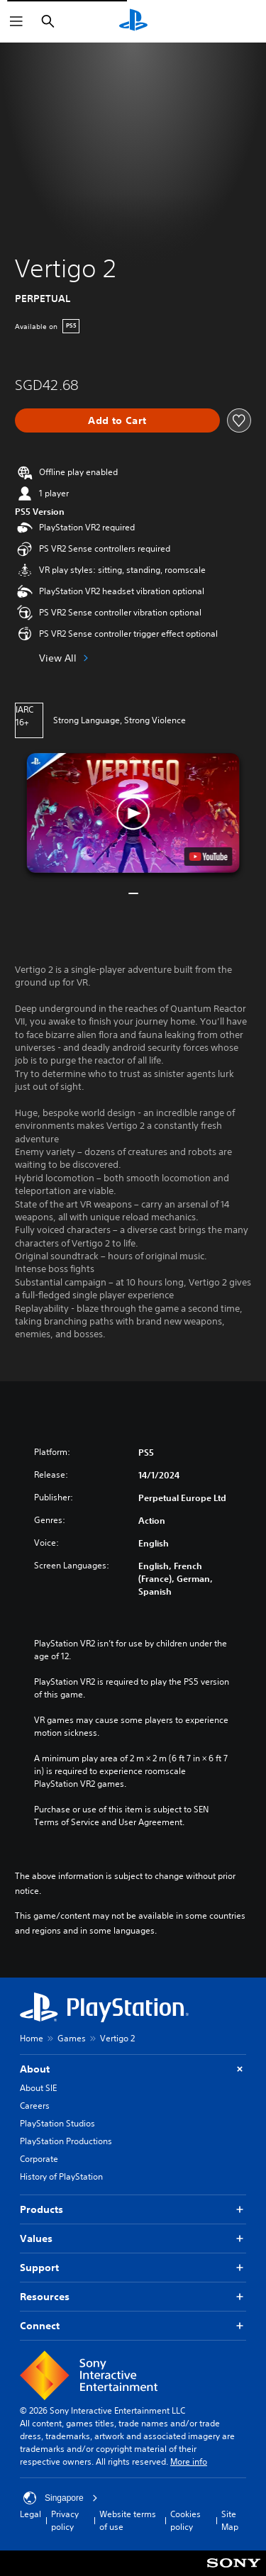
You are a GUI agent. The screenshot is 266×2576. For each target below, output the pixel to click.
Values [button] (133, 2239)
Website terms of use (127, 2520)
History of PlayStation (61, 2176)
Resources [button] (133, 2297)
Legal (30, 2514)
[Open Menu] (16, 21)
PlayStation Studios (57, 2123)
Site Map (229, 2520)
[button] (133, 813)
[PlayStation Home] (133, 21)
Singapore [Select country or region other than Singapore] (60, 2498)
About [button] (133, 2069)
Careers (35, 2106)
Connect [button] (133, 2326)
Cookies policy (185, 2520)
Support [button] (133, 2268)
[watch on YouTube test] (208, 856)
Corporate (39, 2159)
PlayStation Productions (66, 2141)
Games (71, 2038)
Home (31, 2038)
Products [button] (133, 2210)
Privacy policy (65, 2520)
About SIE (38, 2088)
